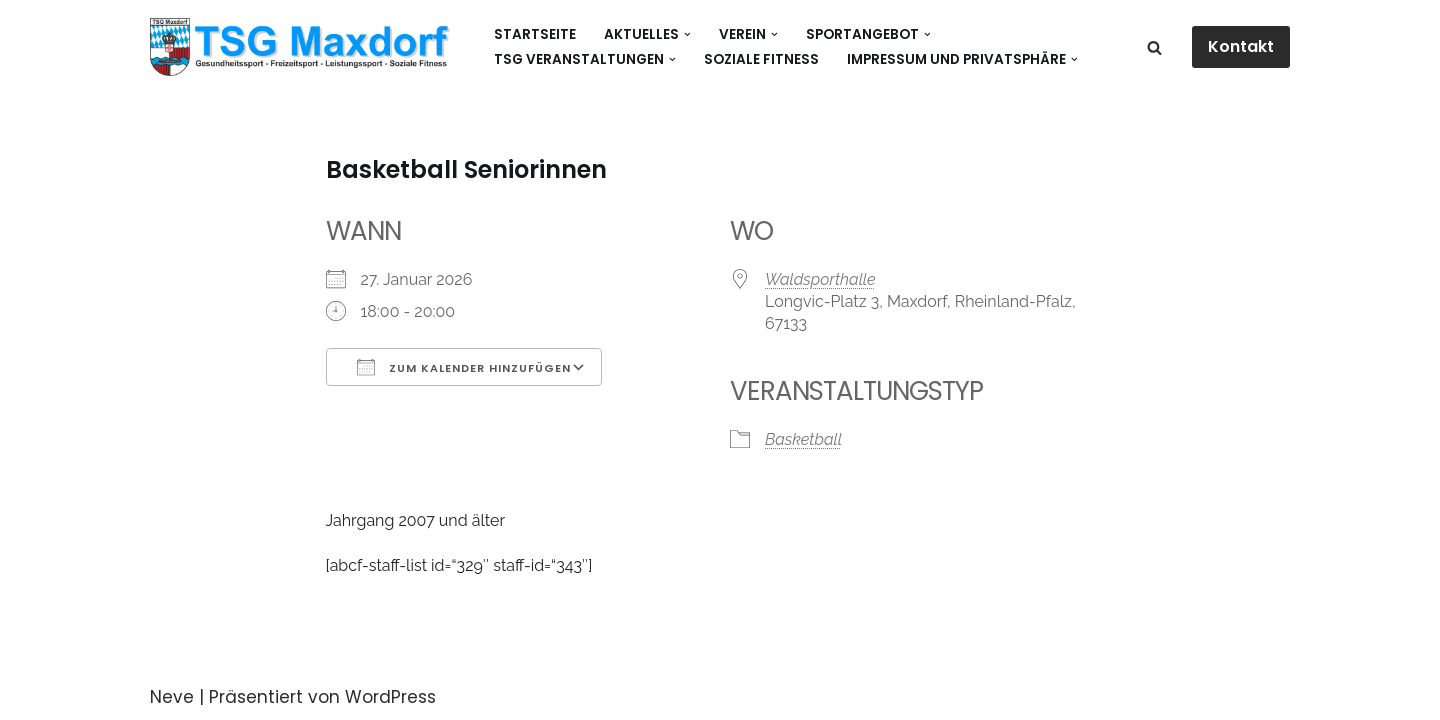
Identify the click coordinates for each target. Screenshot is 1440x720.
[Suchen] (1154, 47)
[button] (687, 34)
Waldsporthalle (820, 279)
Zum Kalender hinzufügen (464, 367)
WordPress (390, 697)
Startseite (535, 34)
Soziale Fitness (761, 59)
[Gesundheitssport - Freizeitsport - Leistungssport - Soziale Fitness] (305, 47)
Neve (172, 697)
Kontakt (1241, 46)
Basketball (803, 439)
